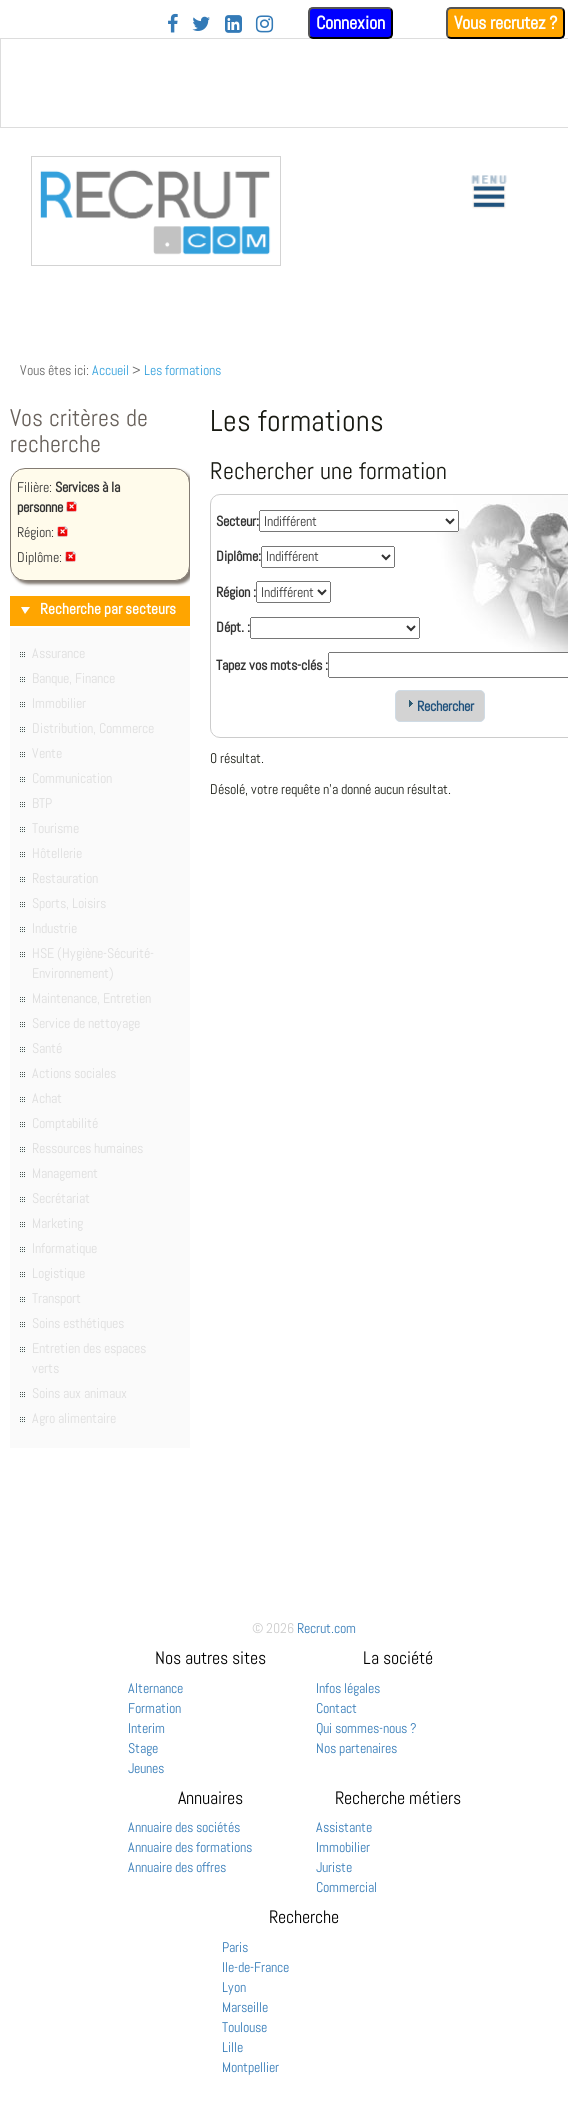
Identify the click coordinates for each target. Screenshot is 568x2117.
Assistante (344, 1827)
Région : (236, 592)
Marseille (245, 2007)
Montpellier (250, 2067)
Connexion (350, 22)
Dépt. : (233, 627)
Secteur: (237, 521)
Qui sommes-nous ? (366, 1728)
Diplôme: (238, 556)
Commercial (346, 1887)
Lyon (234, 1987)
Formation (154, 1708)
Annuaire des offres (177, 1867)
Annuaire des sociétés (184, 1827)
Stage (143, 1748)
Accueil (110, 370)
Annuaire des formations (190, 1847)
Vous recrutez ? (505, 22)
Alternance (155, 1688)
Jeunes (146, 1768)
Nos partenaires (356, 1748)
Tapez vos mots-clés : (272, 665)
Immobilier (343, 1847)
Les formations (182, 370)
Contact (336, 1708)
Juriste (334, 1867)
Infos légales (348, 1688)
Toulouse (244, 2027)
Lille (232, 2047)
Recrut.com (326, 1628)
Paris (235, 1947)
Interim (146, 1728)
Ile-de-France (255, 1967)
